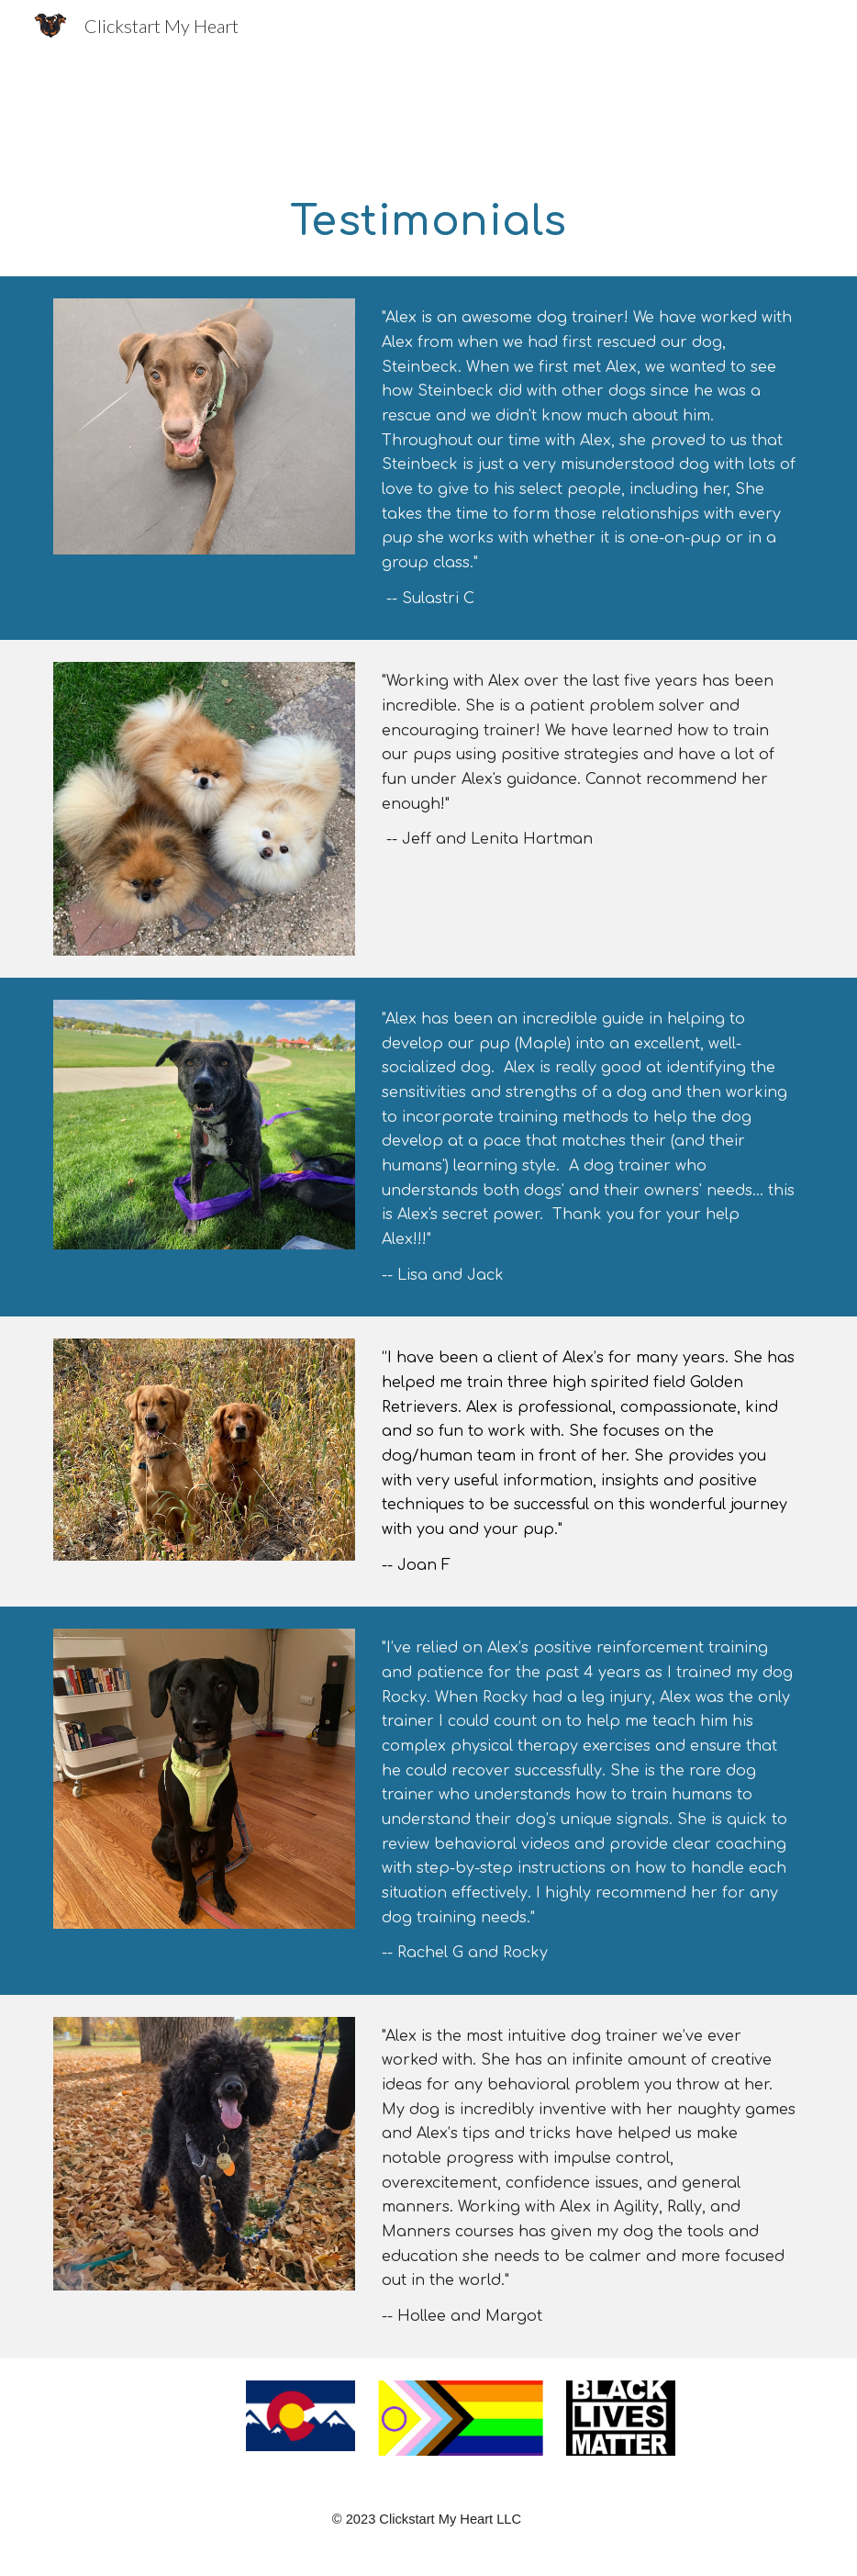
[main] (428, 220)
